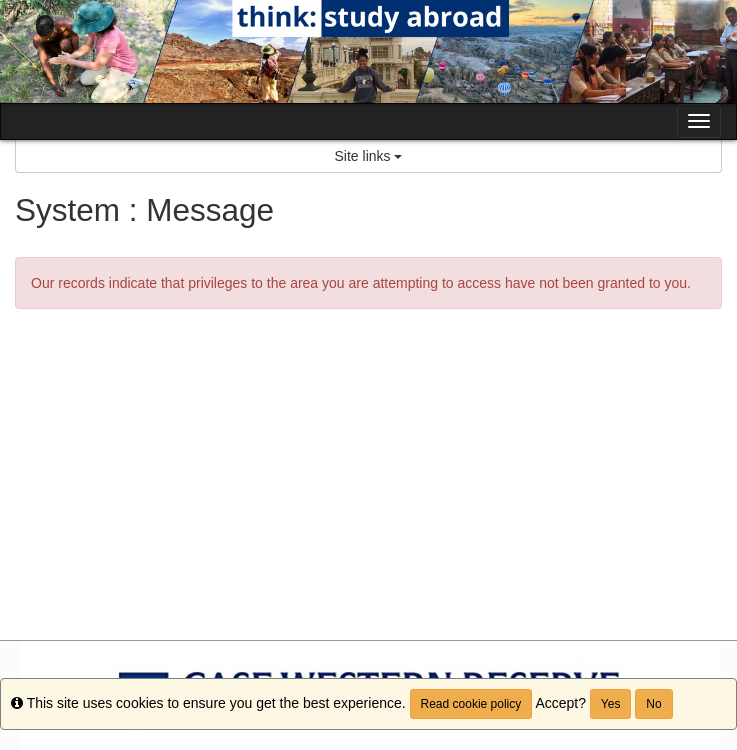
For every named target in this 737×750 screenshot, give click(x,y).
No (653, 704)
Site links (369, 156)
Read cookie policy (471, 704)
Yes (611, 704)
